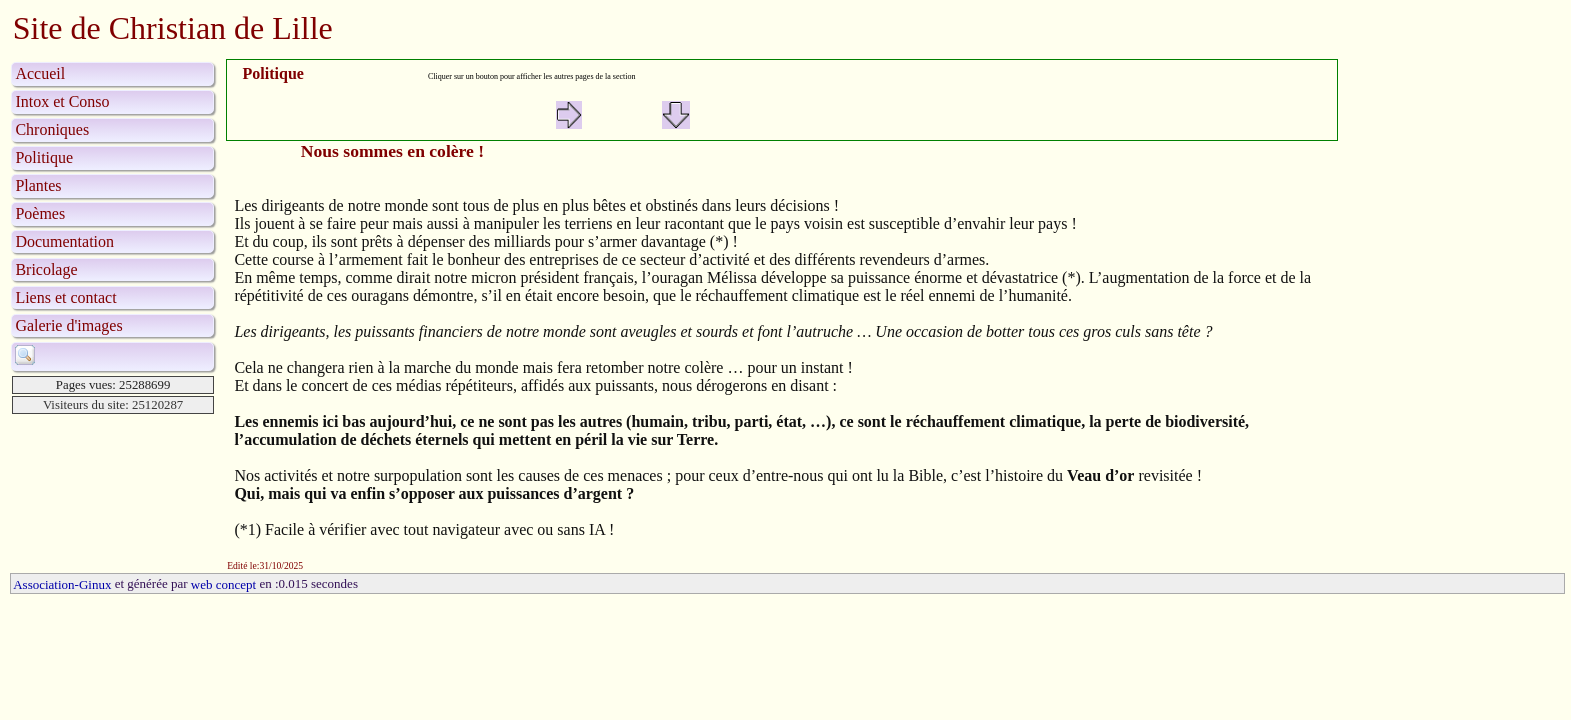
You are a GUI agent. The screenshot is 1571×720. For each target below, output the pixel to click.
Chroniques (52, 129)
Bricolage (46, 269)
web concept (223, 584)
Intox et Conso (62, 101)
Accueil (40, 73)
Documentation (64, 241)
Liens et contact (65, 297)
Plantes (38, 185)
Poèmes (40, 213)
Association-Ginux (62, 584)
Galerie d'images (68, 325)
